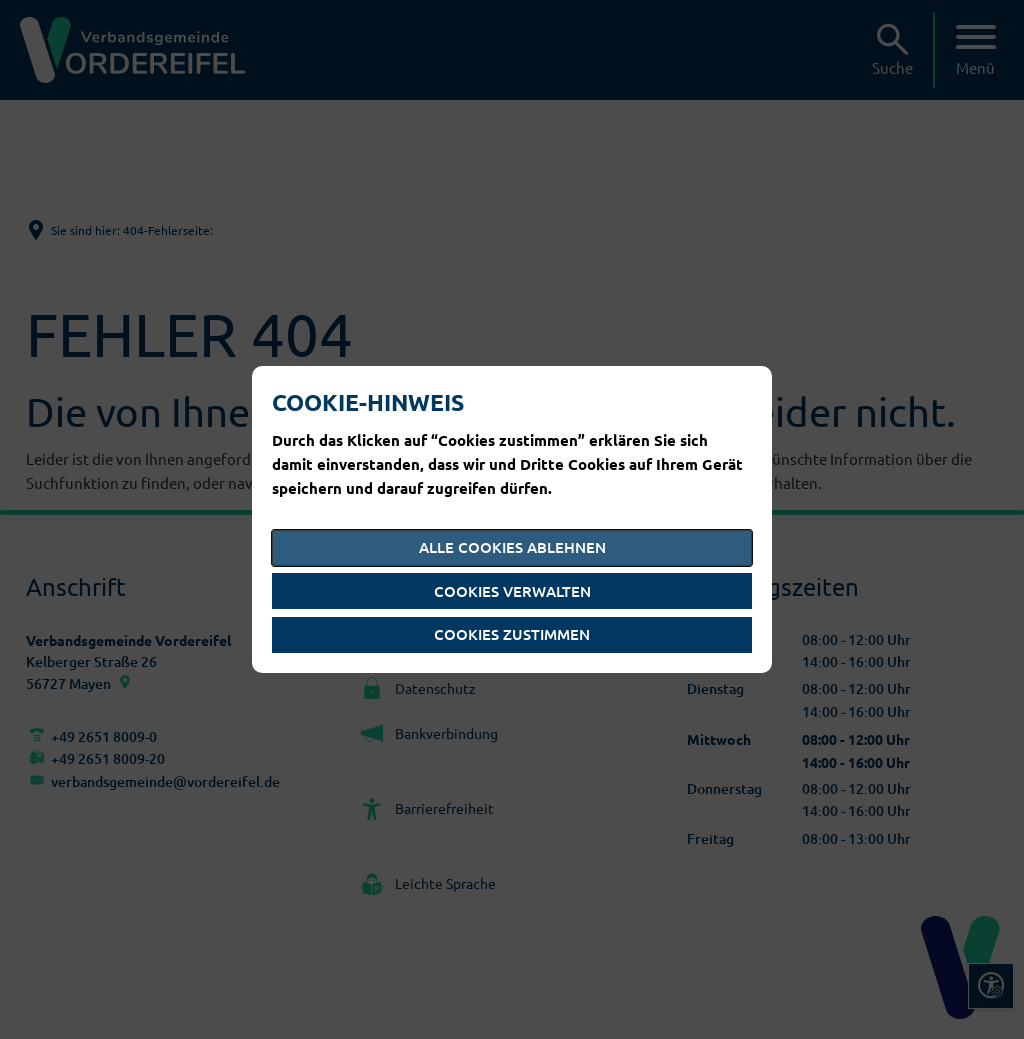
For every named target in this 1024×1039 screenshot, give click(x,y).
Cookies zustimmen (512, 634)
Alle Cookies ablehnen (512, 547)
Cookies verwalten (512, 591)
